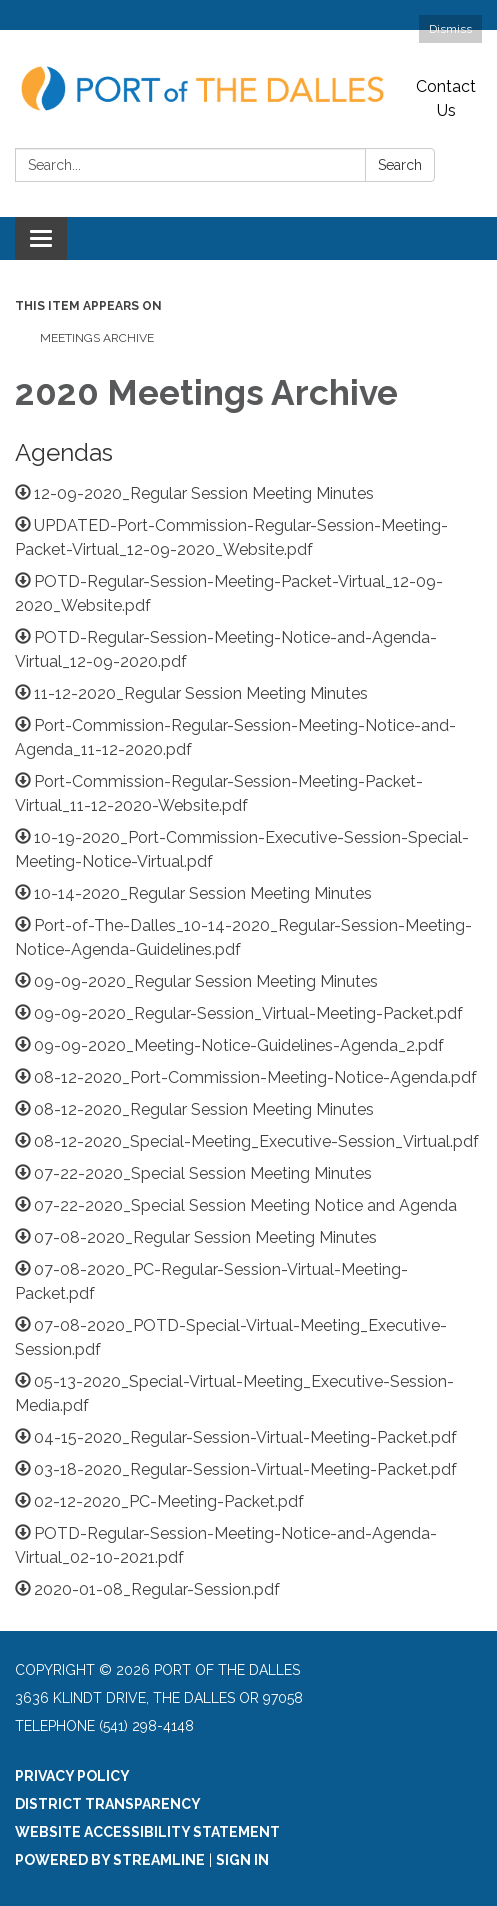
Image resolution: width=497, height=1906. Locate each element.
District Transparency (108, 1804)
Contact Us (446, 98)
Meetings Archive (97, 338)
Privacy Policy (72, 1776)
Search (400, 165)
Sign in (242, 1860)
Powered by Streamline (110, 1860)
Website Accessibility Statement (147, 1832)
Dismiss (450, 29)
